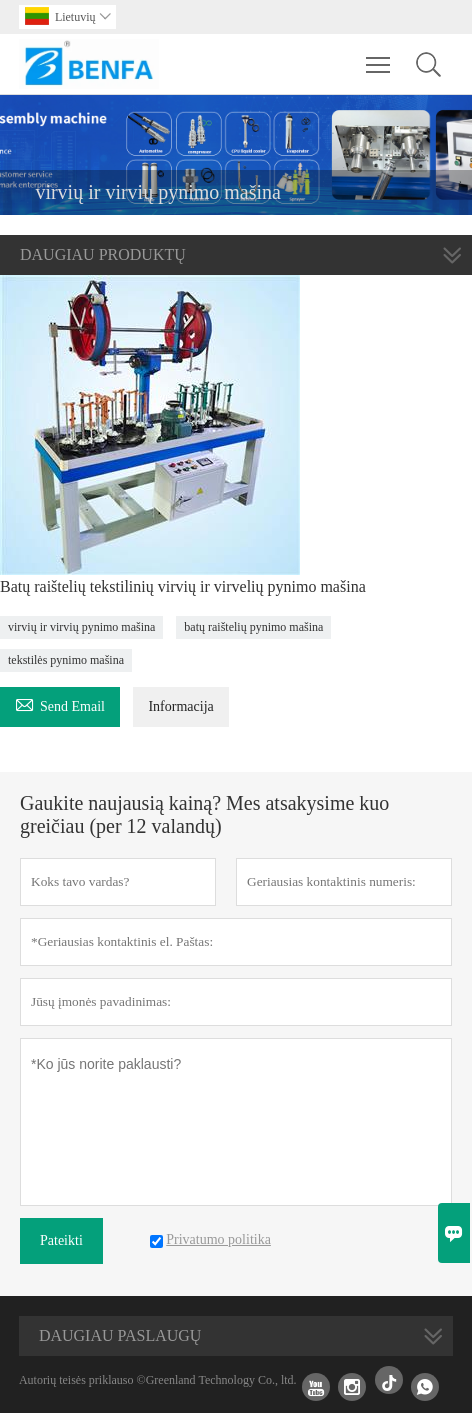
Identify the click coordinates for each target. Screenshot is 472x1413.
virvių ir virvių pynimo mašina (81, 627)
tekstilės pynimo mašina (66, 660)
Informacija (180, 706)
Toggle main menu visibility (379, 55)
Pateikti (61, 1240)
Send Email (60, 703)
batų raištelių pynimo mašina (253, 627)
